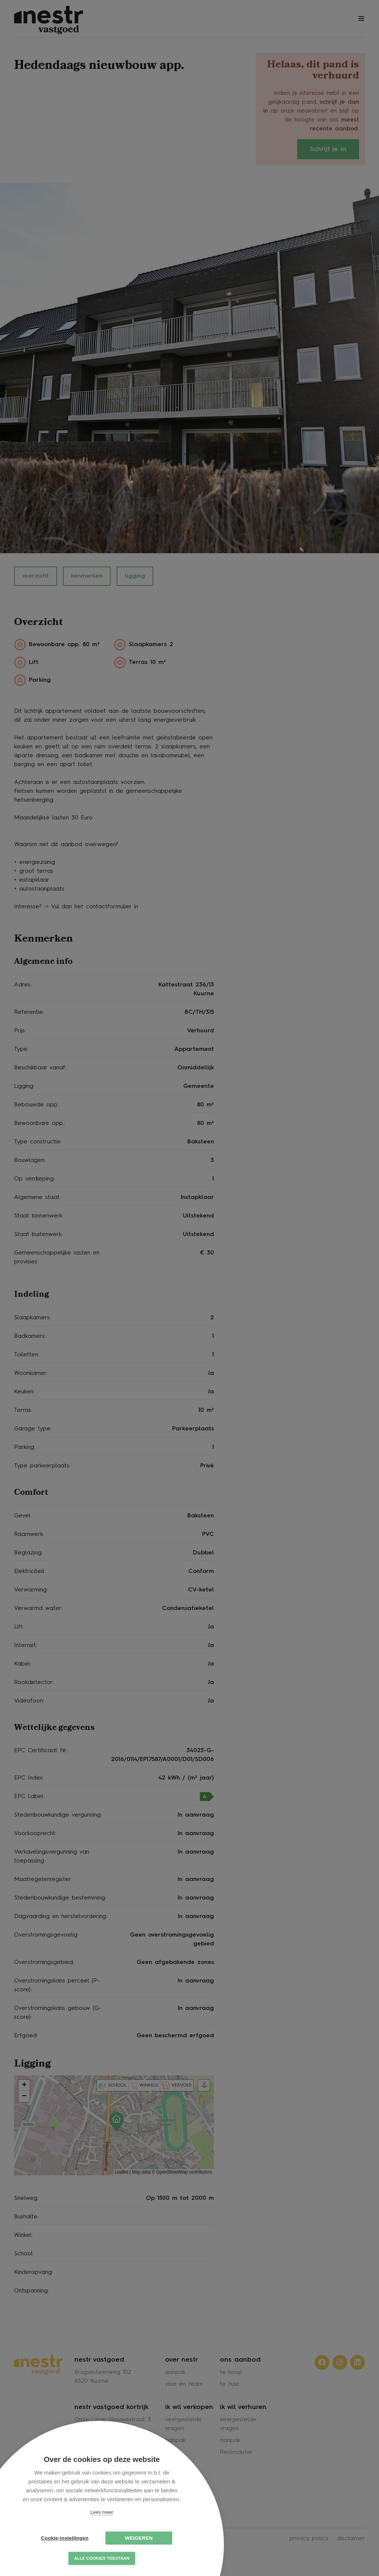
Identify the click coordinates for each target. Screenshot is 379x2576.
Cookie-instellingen (64, 2538)
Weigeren (138, 2538)
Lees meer (101, 2512)
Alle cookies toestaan (101, 2558)
